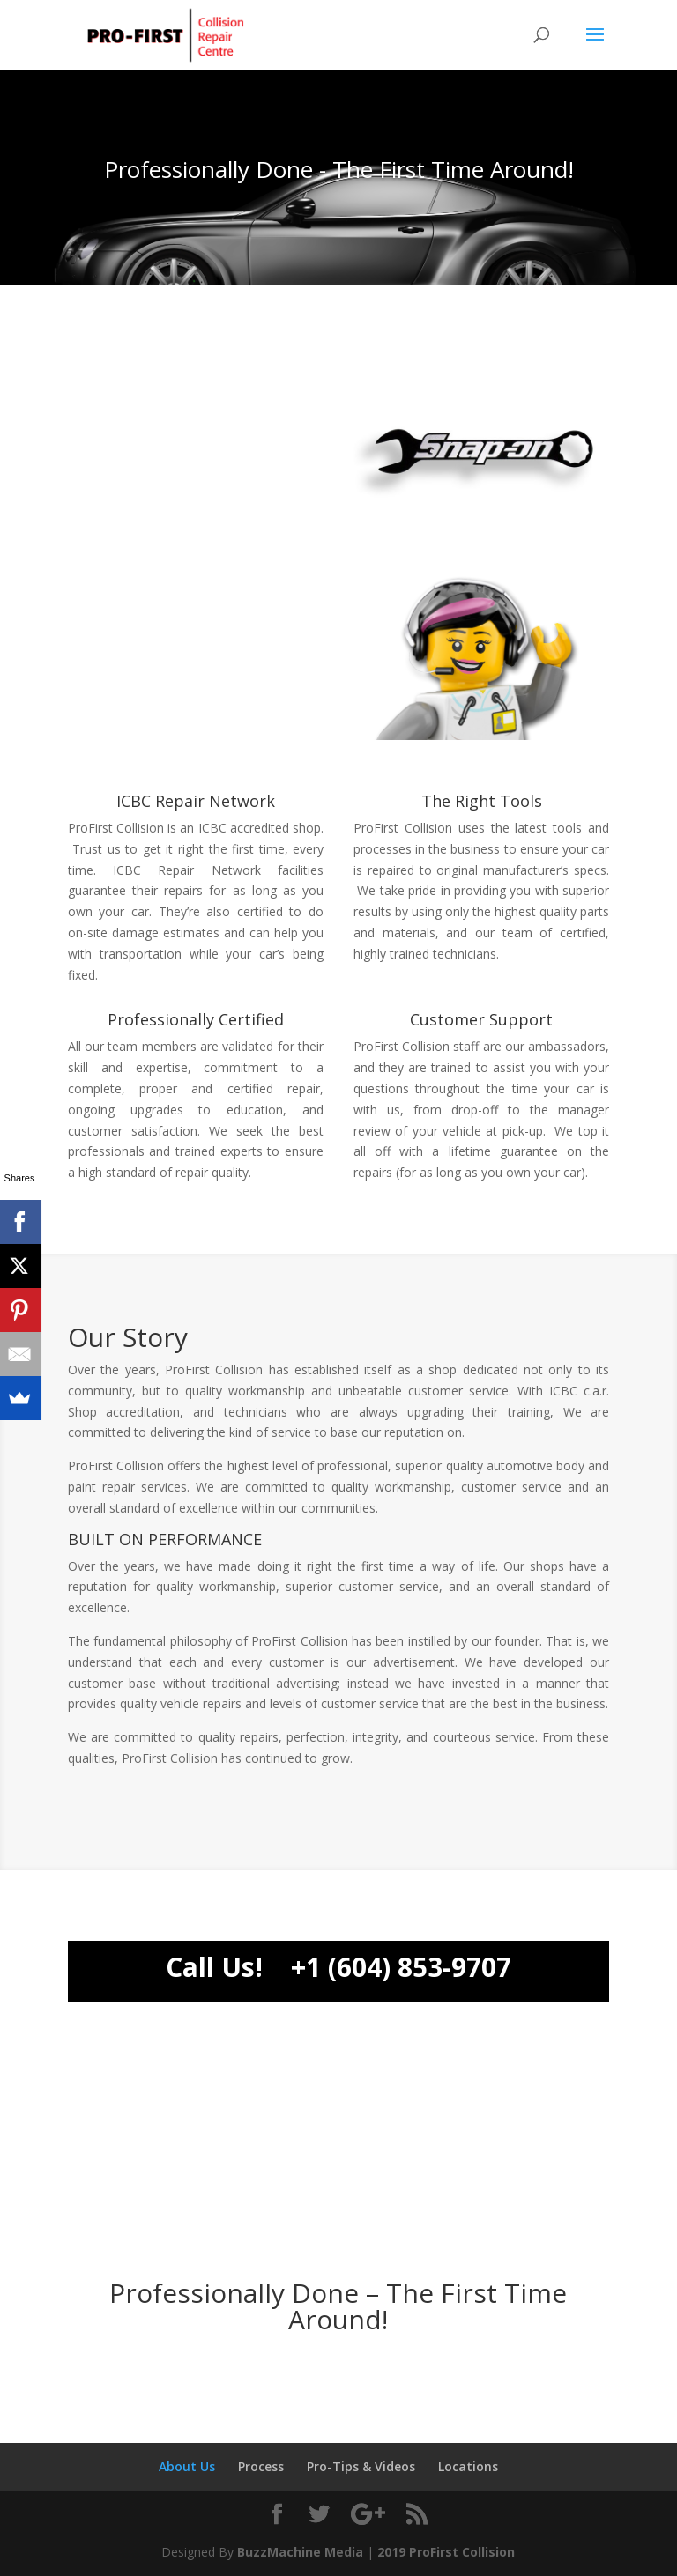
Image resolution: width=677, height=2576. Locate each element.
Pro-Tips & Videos (361, 2466)
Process (261, 2466)
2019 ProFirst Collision (446, 2551)
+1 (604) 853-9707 (401, 1967)
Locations (468, 2466)
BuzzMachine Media (300, 2551)
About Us (187, 2466)
